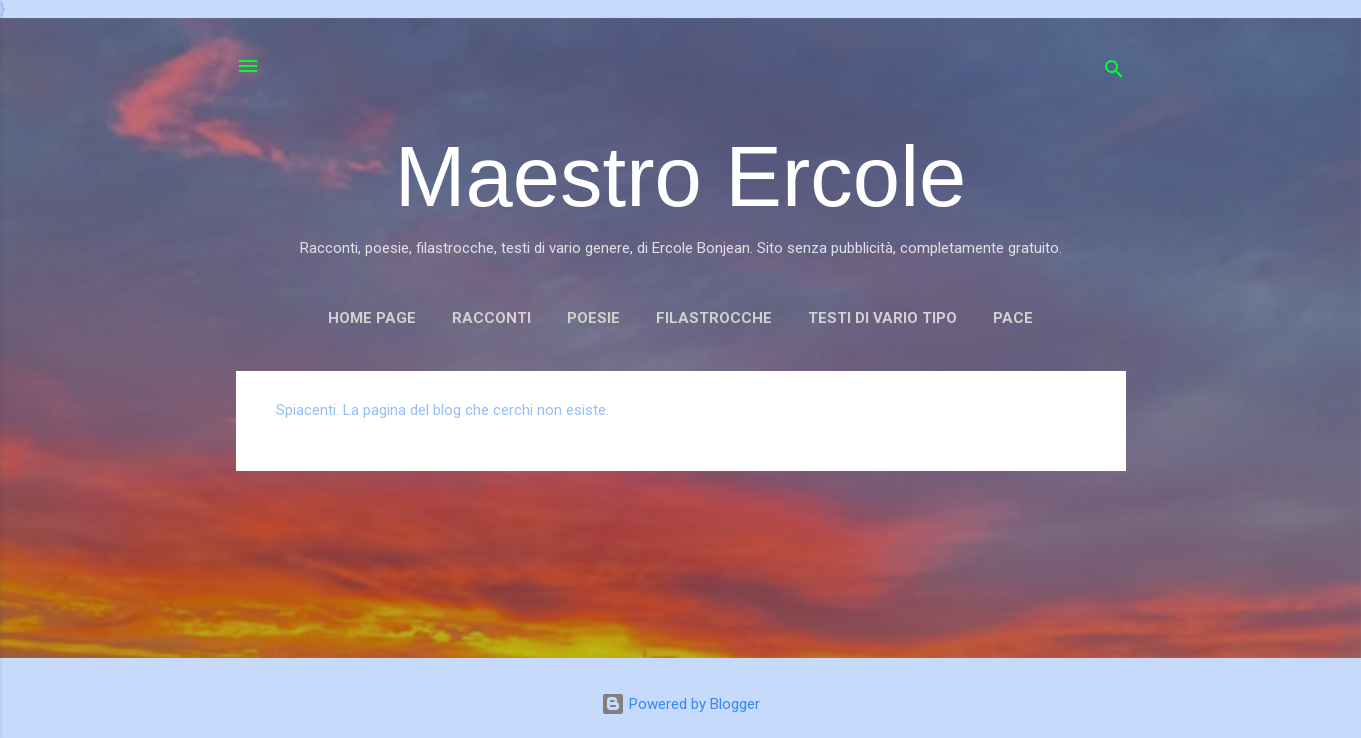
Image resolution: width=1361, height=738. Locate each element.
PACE (1013, 318)
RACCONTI (491, 318)
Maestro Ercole (681, 176)
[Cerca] (1114, 72)
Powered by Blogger (680, 704)
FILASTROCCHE (714, 318)
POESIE (593, 318)
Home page (372, 318)
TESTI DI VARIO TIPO (882, 318)
